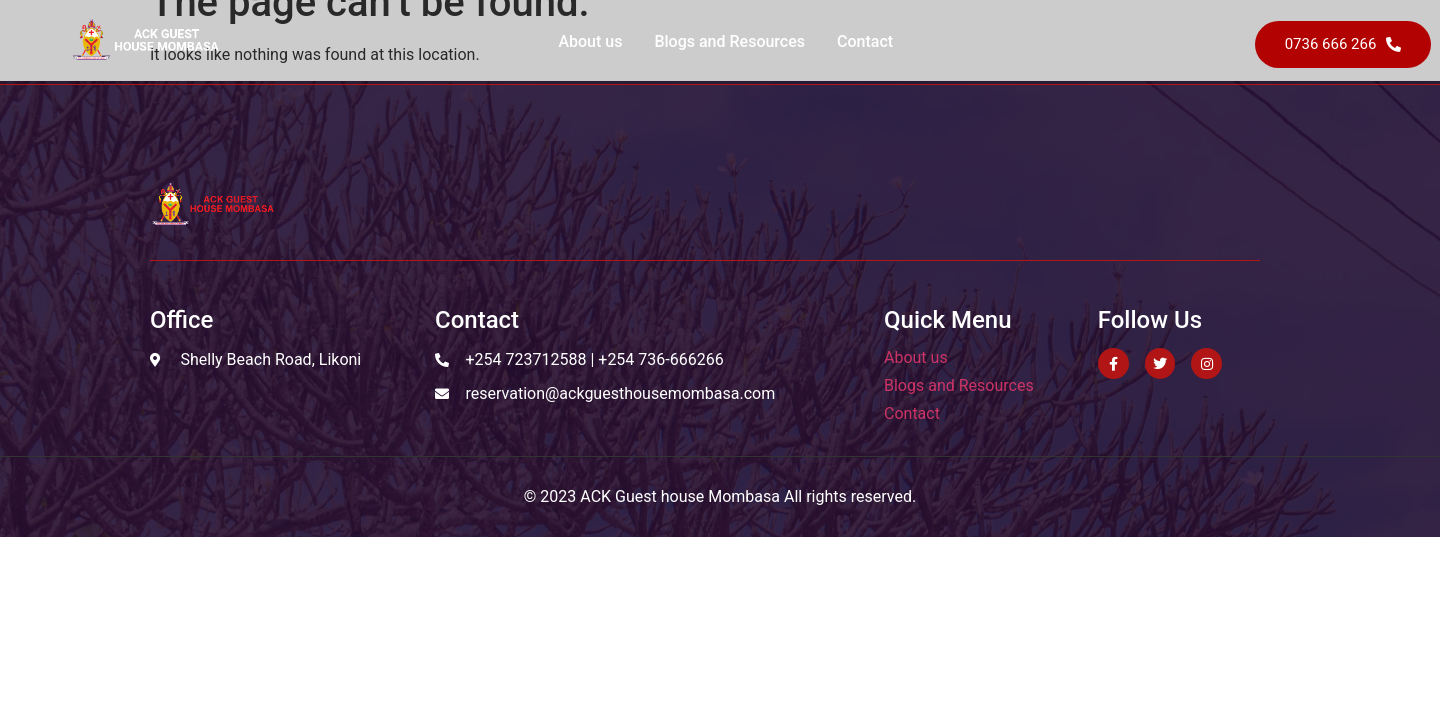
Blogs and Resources (729, 41)
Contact (865, 41)
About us (590, 41)
